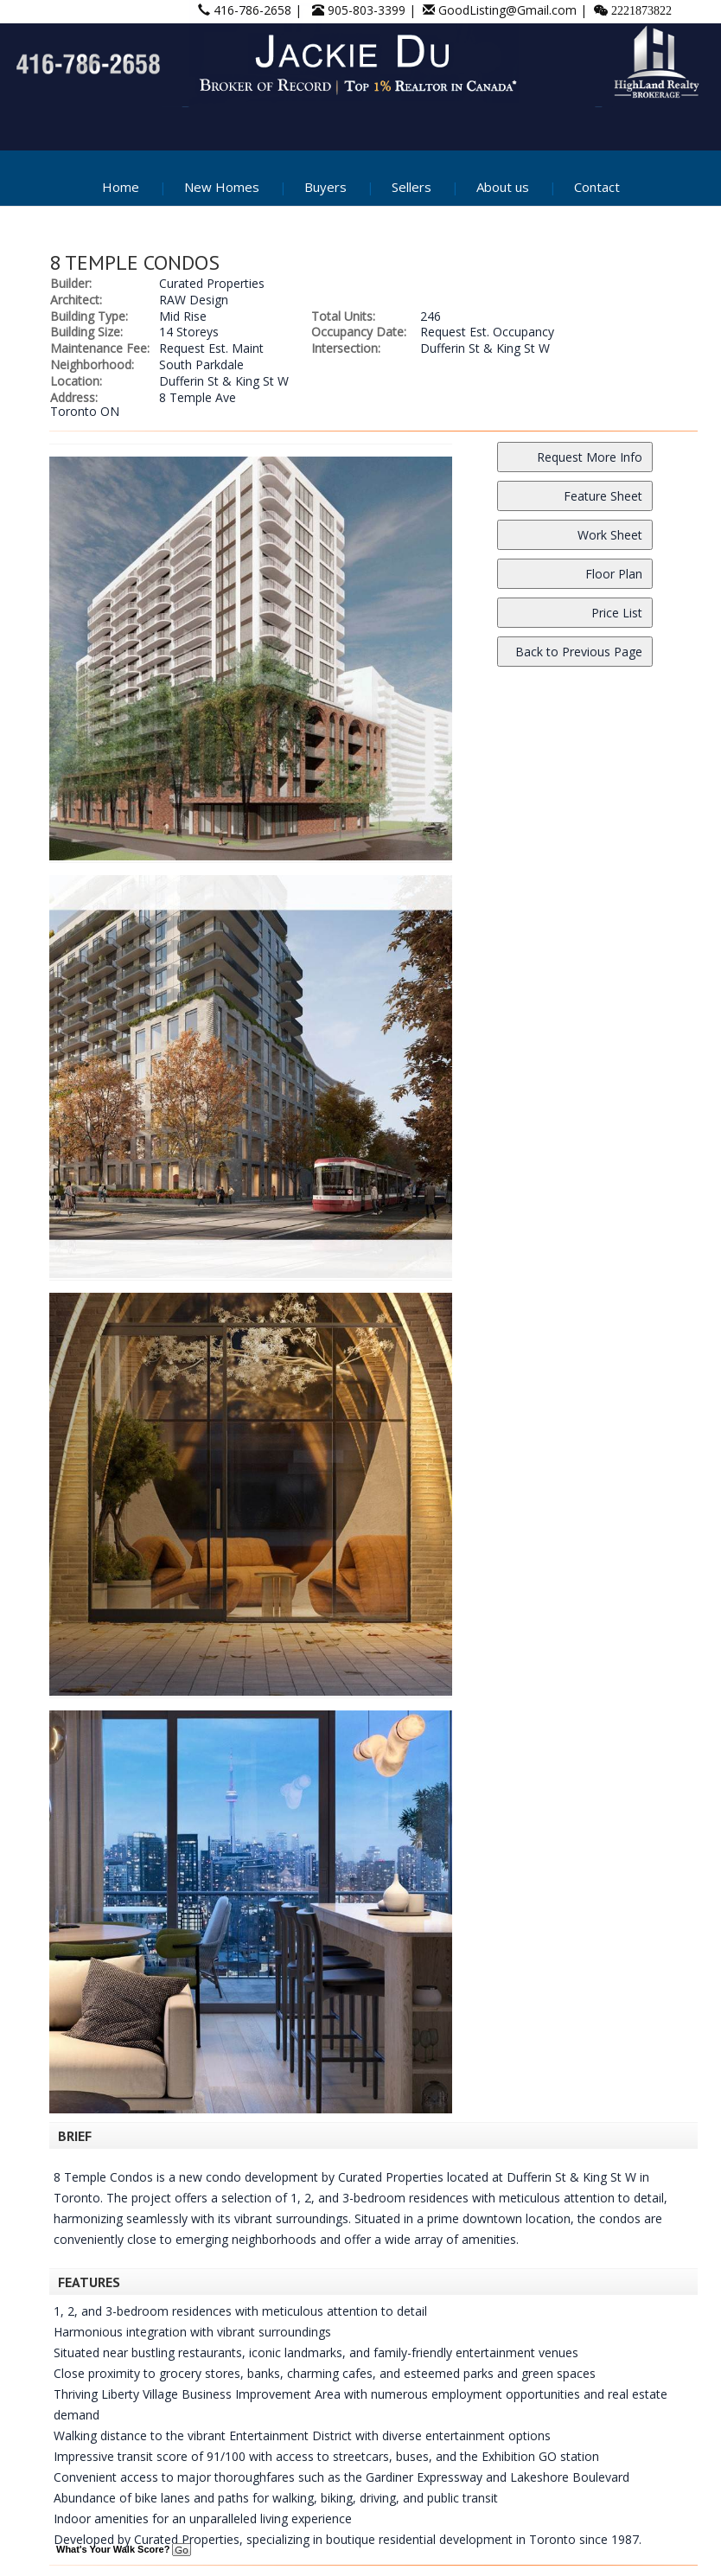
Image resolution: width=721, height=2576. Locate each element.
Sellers (411, 186)
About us (502, 186)
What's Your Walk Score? (123, 2549)
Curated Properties (212, 283)
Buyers (325, 186)
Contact (597, 186)
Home (120, 186)
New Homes (221, 186)
